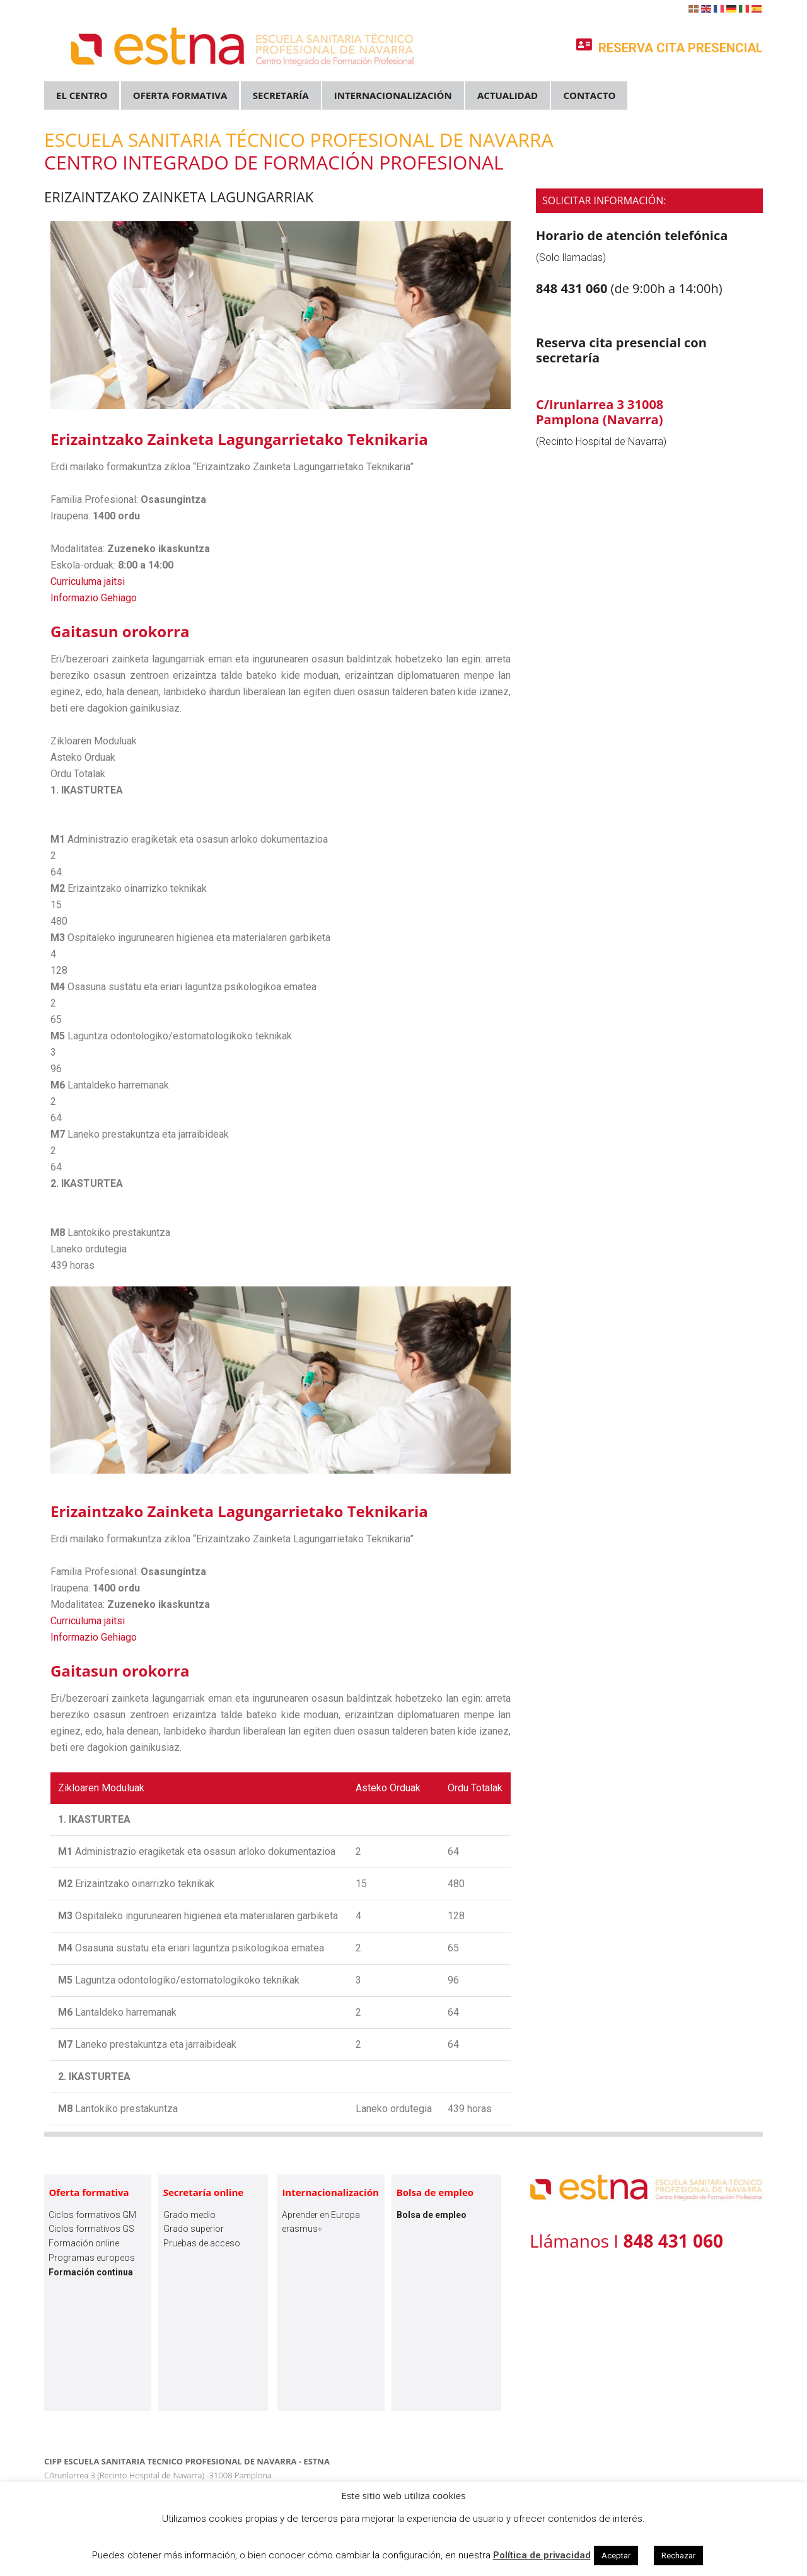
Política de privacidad (542, 2555)
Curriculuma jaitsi (87, 581)
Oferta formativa (89, 2192)
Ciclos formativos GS (91, 2229)
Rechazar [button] (678, 2555)
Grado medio (189, 2215)
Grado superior (193, 2229)
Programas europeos (92, 2258)
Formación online (84, 2243)
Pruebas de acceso (201, 2243)
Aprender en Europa (321, 2215)
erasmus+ (302, 2229)
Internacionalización (330, 2192)
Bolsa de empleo (435, 2192)
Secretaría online (203, 2192)
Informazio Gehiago (93, 598)
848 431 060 (573, 288)
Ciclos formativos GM (92, 2215)
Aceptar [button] (615, 2555)
